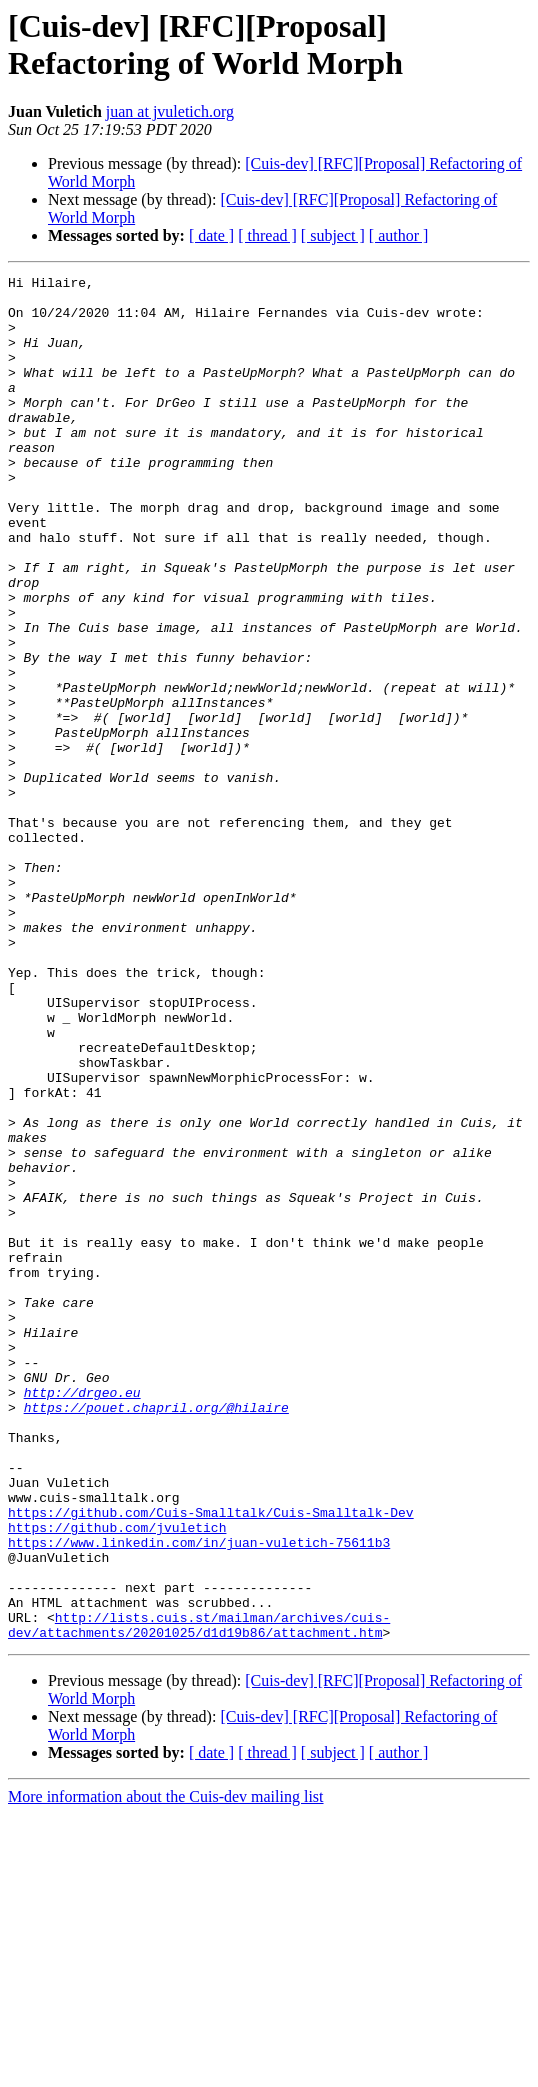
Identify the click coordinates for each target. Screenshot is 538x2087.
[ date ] (211, 235)
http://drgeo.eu (82, 1617)
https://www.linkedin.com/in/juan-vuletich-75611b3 (199, 1797)
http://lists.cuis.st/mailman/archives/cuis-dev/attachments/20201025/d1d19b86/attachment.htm (199, 1896)
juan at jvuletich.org (170, 111)
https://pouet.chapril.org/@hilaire (156, 1635)
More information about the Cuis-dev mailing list (166, 2069)
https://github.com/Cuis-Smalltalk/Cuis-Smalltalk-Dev (211, 1761)
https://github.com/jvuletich (117, 1779)
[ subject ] (333, 235)
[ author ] (399, 235)
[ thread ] (267, 235)
